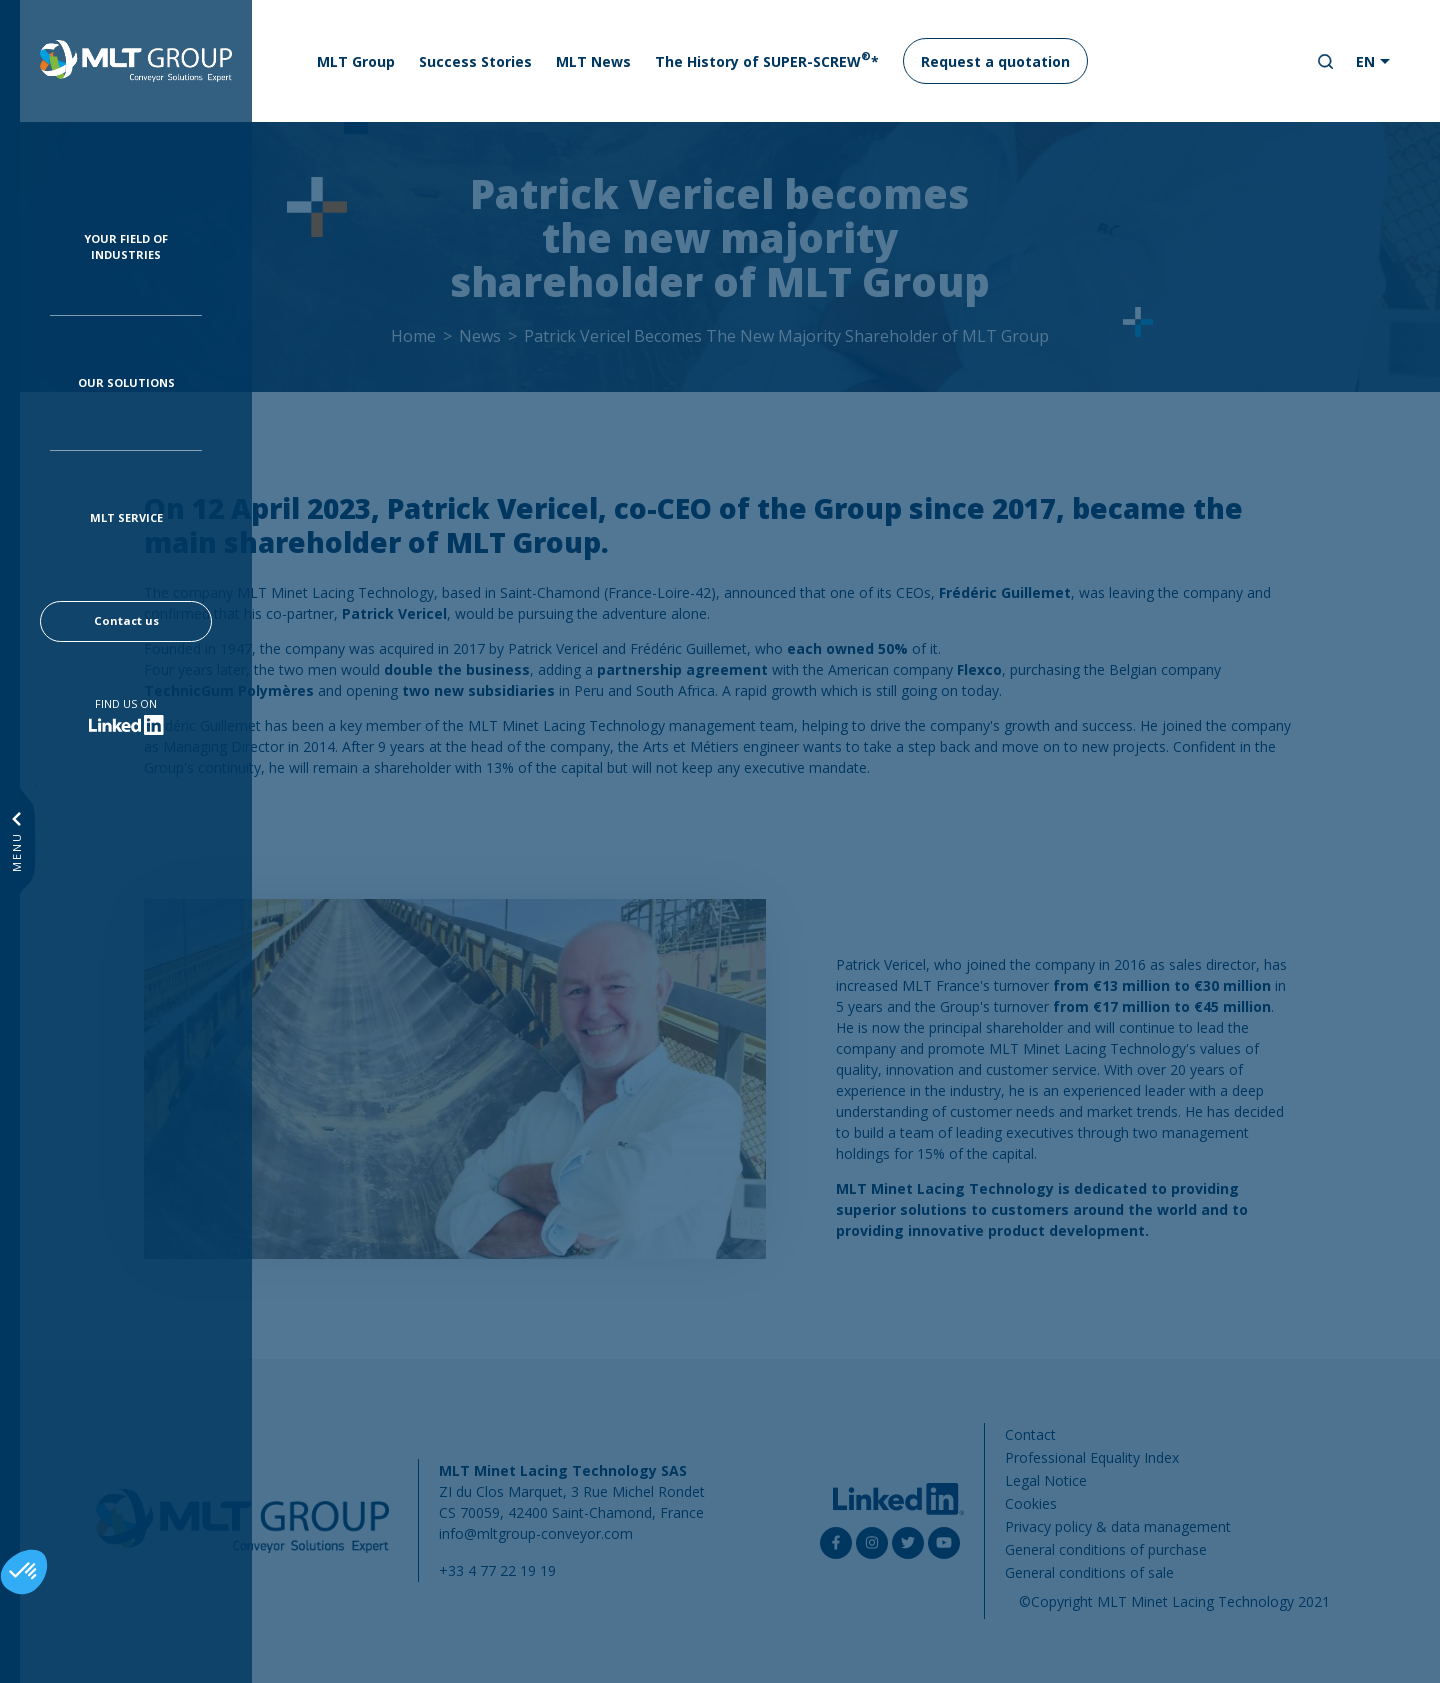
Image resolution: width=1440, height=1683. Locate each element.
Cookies (1031, 1503)
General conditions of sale (1089, 1572)
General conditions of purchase (1106, 1549)
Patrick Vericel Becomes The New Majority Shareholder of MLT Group (786, 336)
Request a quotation (995, 61)
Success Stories (475, 61)
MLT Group (356, 61)
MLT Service (126, 517)
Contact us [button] (126, 620)
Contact (1030, 1434)
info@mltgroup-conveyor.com (536, 1533)
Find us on (126, 703)
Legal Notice (1046, 1480)
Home (413, 336)
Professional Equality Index (1092, 1457)
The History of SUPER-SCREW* (767, 60)
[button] (24, 1572)
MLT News (593, 61)
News (480, 336)
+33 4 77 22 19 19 (497, 1570)
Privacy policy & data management (1118, 1526)
